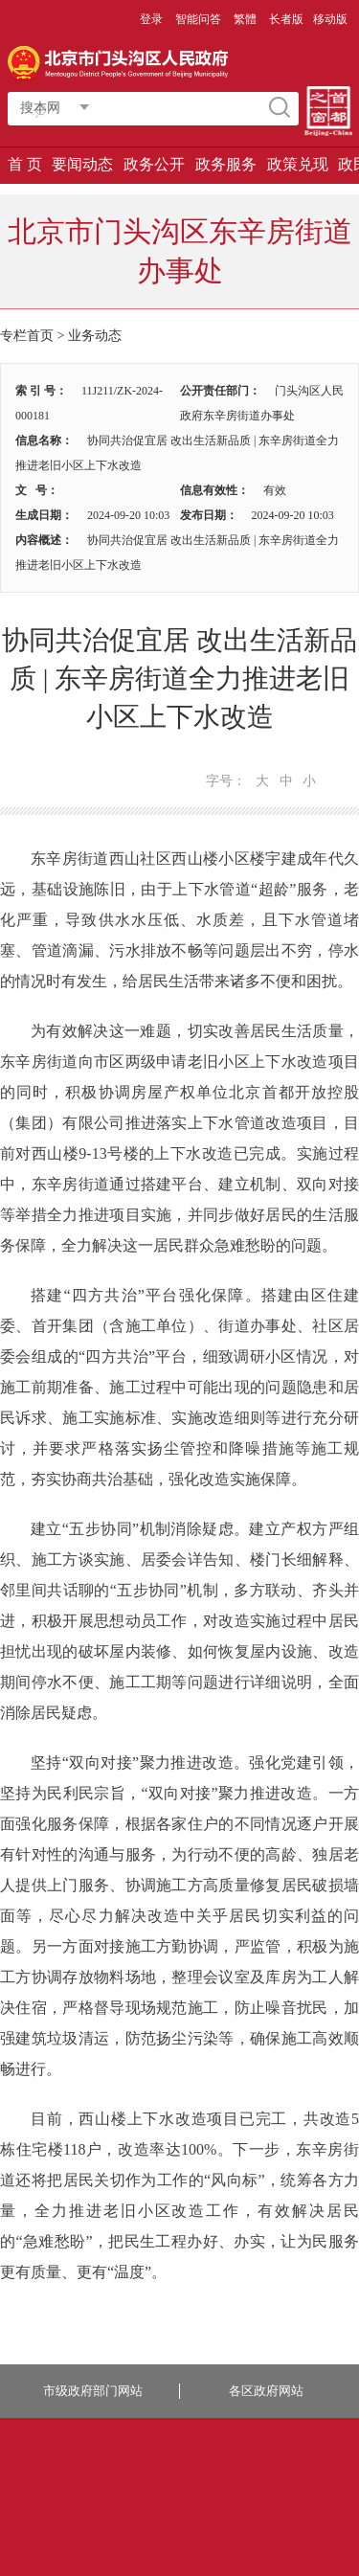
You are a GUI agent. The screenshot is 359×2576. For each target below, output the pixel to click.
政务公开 (154, 164)
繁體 (245, 19)
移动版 (330, 19)
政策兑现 (297, 164)
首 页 (25, 164)
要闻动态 (82, 164)
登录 (151, 19)
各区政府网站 (266, 2391)
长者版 (286, 19)
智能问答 (198, 19)
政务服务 (226, 164)
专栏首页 (27, 335)
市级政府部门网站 (93, 2391)
